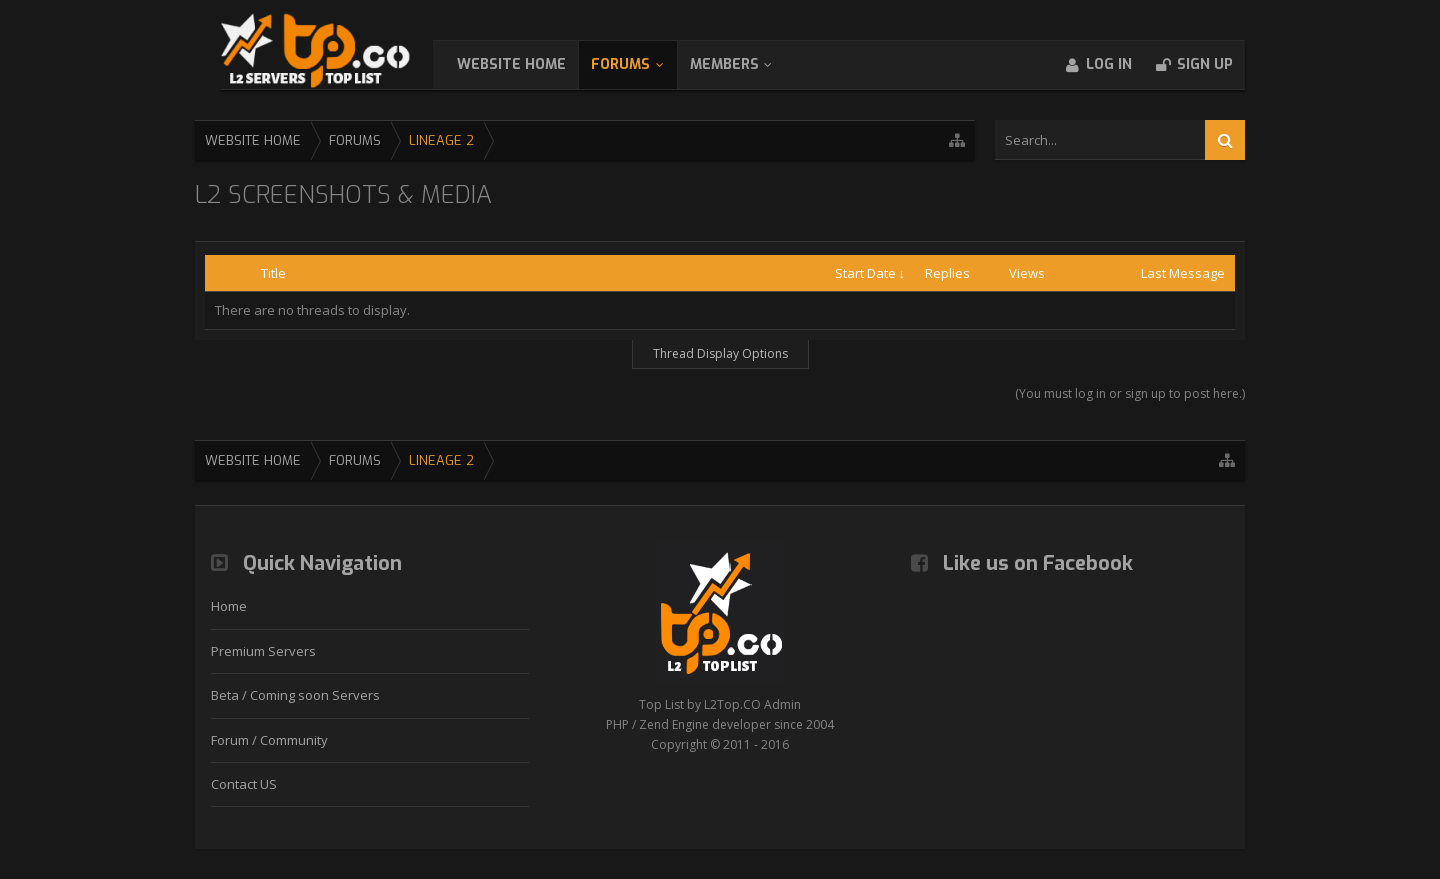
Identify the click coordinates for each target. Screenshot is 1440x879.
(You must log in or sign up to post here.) (1130, 393)
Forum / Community (269, 740)
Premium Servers (263, 651)
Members (744, 64)
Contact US (244, 784)
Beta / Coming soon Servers (295, 695)
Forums (640, 64)
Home (229, 606)
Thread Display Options (720, 353)
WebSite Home (531, 64)
